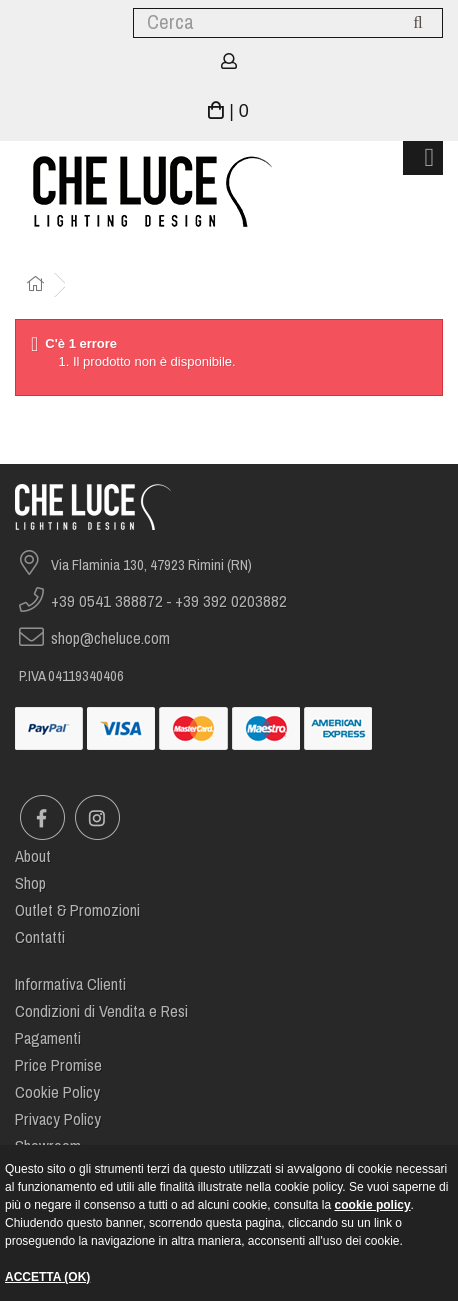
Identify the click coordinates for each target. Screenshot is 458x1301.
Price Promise (58, 1065)
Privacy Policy (58, 1119)
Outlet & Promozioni (77, 910)
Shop (30, 883)
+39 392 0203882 (231, 601)
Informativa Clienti (70, 984)
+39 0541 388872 (107, 601)
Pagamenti (48, 1038)
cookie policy (373, 1205)
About (33, 856)
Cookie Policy (57, 1092)
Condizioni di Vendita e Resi (101, 1011)
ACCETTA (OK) (47, 1277)
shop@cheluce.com (110, 638)
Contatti (40, 937)
